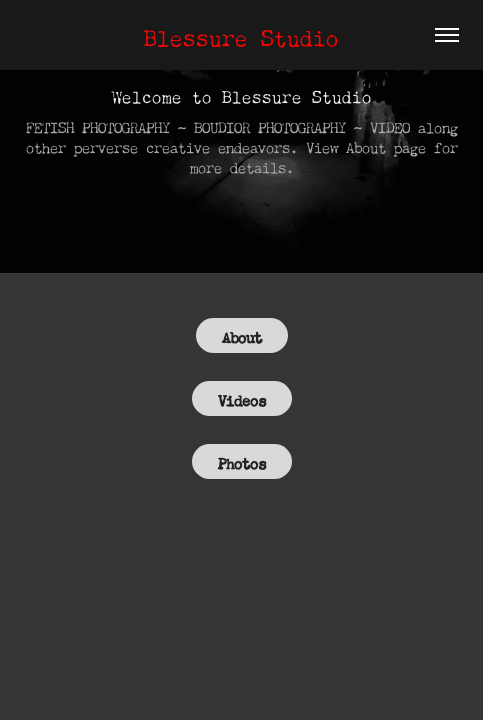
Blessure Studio (241, 34)
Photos (242, 461)
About (242, 335)
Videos (242, 398)
